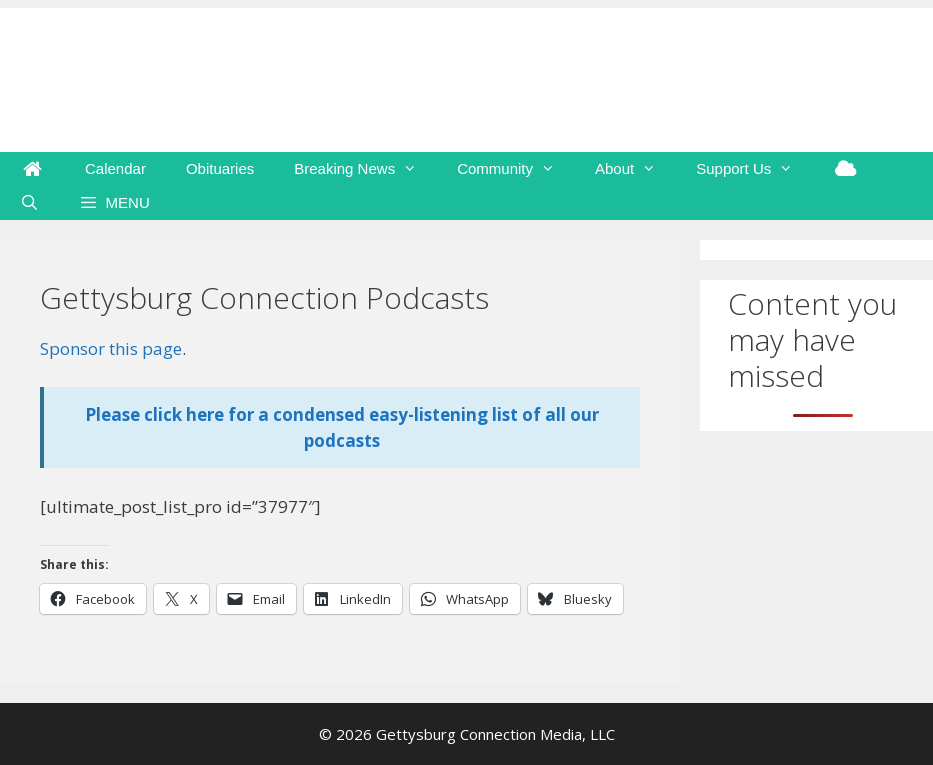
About (635, 169)
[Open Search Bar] (29, 203)
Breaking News (365, 169)
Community (516, 169)
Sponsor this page (111, 348)
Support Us (754, 169)
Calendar (115, 168)
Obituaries (220, 168)
